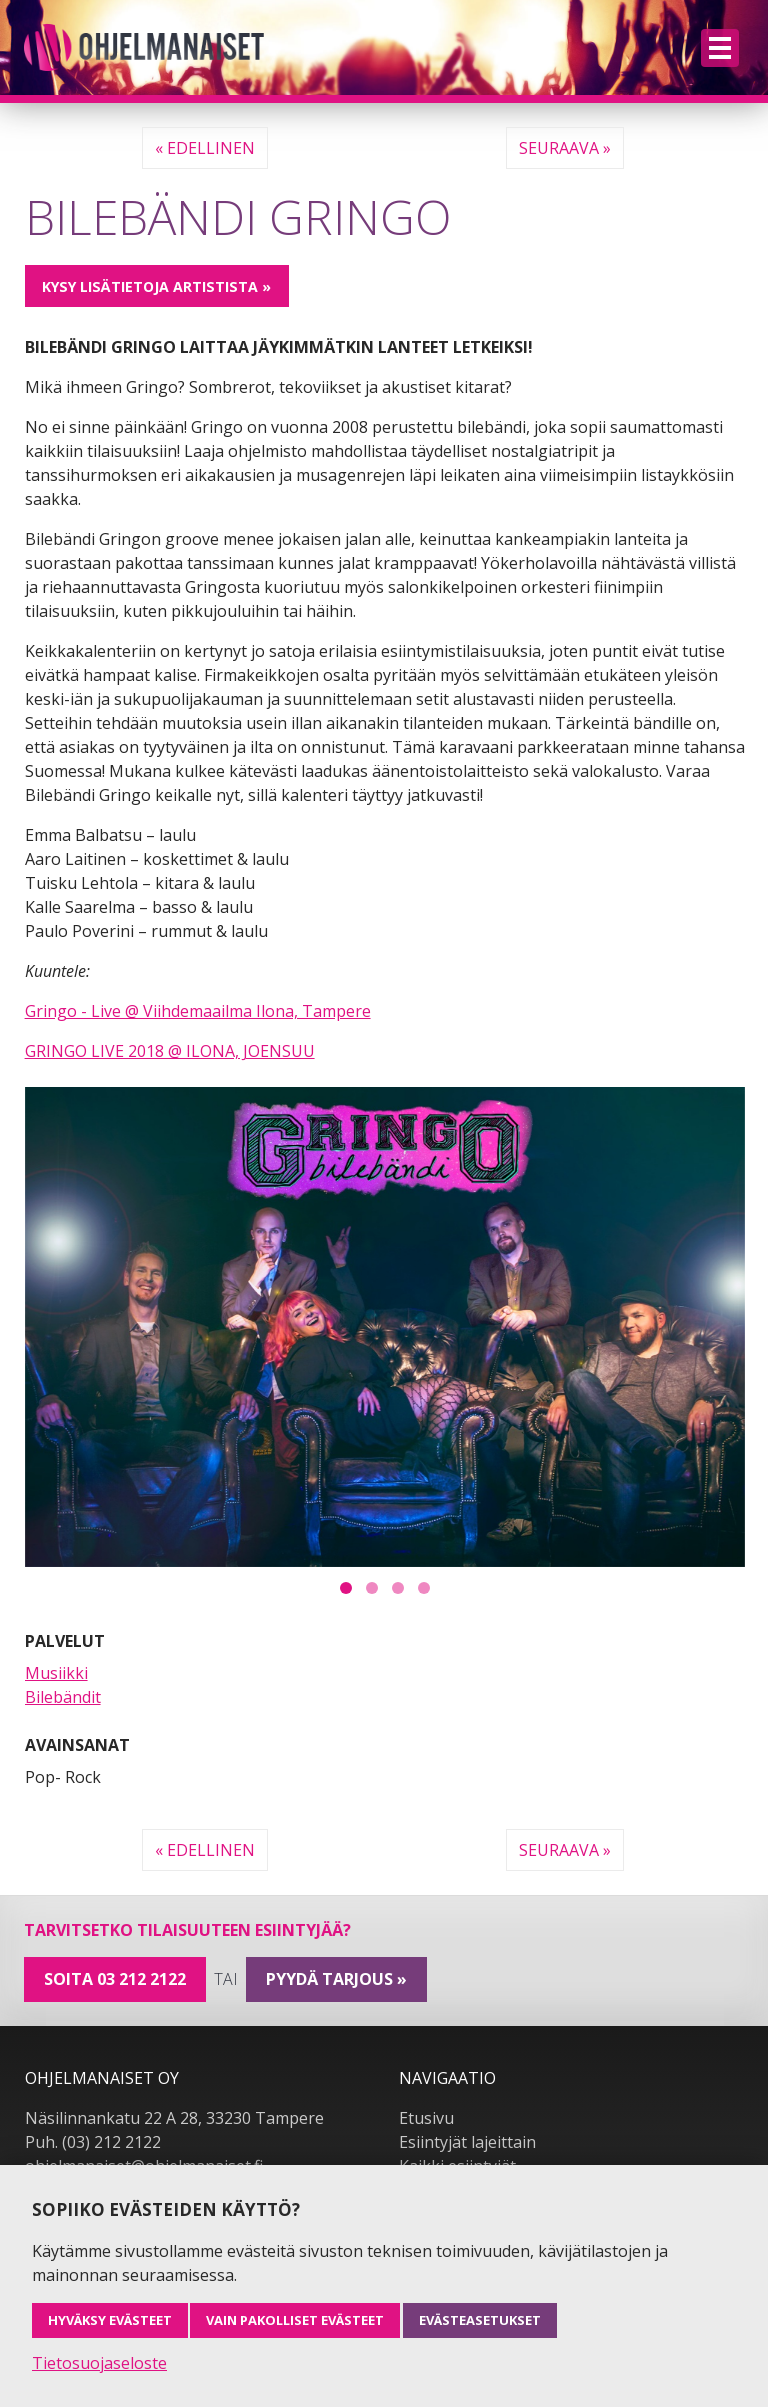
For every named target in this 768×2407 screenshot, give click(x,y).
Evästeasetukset (480, 2320)
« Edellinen (205, 148)
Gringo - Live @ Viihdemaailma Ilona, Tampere (198, 1011)
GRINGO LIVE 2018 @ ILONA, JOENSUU (170, 1051)
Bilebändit (63, 1697)
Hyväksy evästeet (110, 2320)
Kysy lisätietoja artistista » (156, 286)
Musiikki (56, 1673)
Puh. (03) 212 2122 (93, 2142)
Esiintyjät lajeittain (467, 2142)
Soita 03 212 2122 (115, 1979)
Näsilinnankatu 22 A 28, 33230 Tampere (174, 2118)
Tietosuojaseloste (99, 2363)
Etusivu (426, 2118)
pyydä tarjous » (336, 1979)
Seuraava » (565, 148)
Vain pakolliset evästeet (295, 2320)
